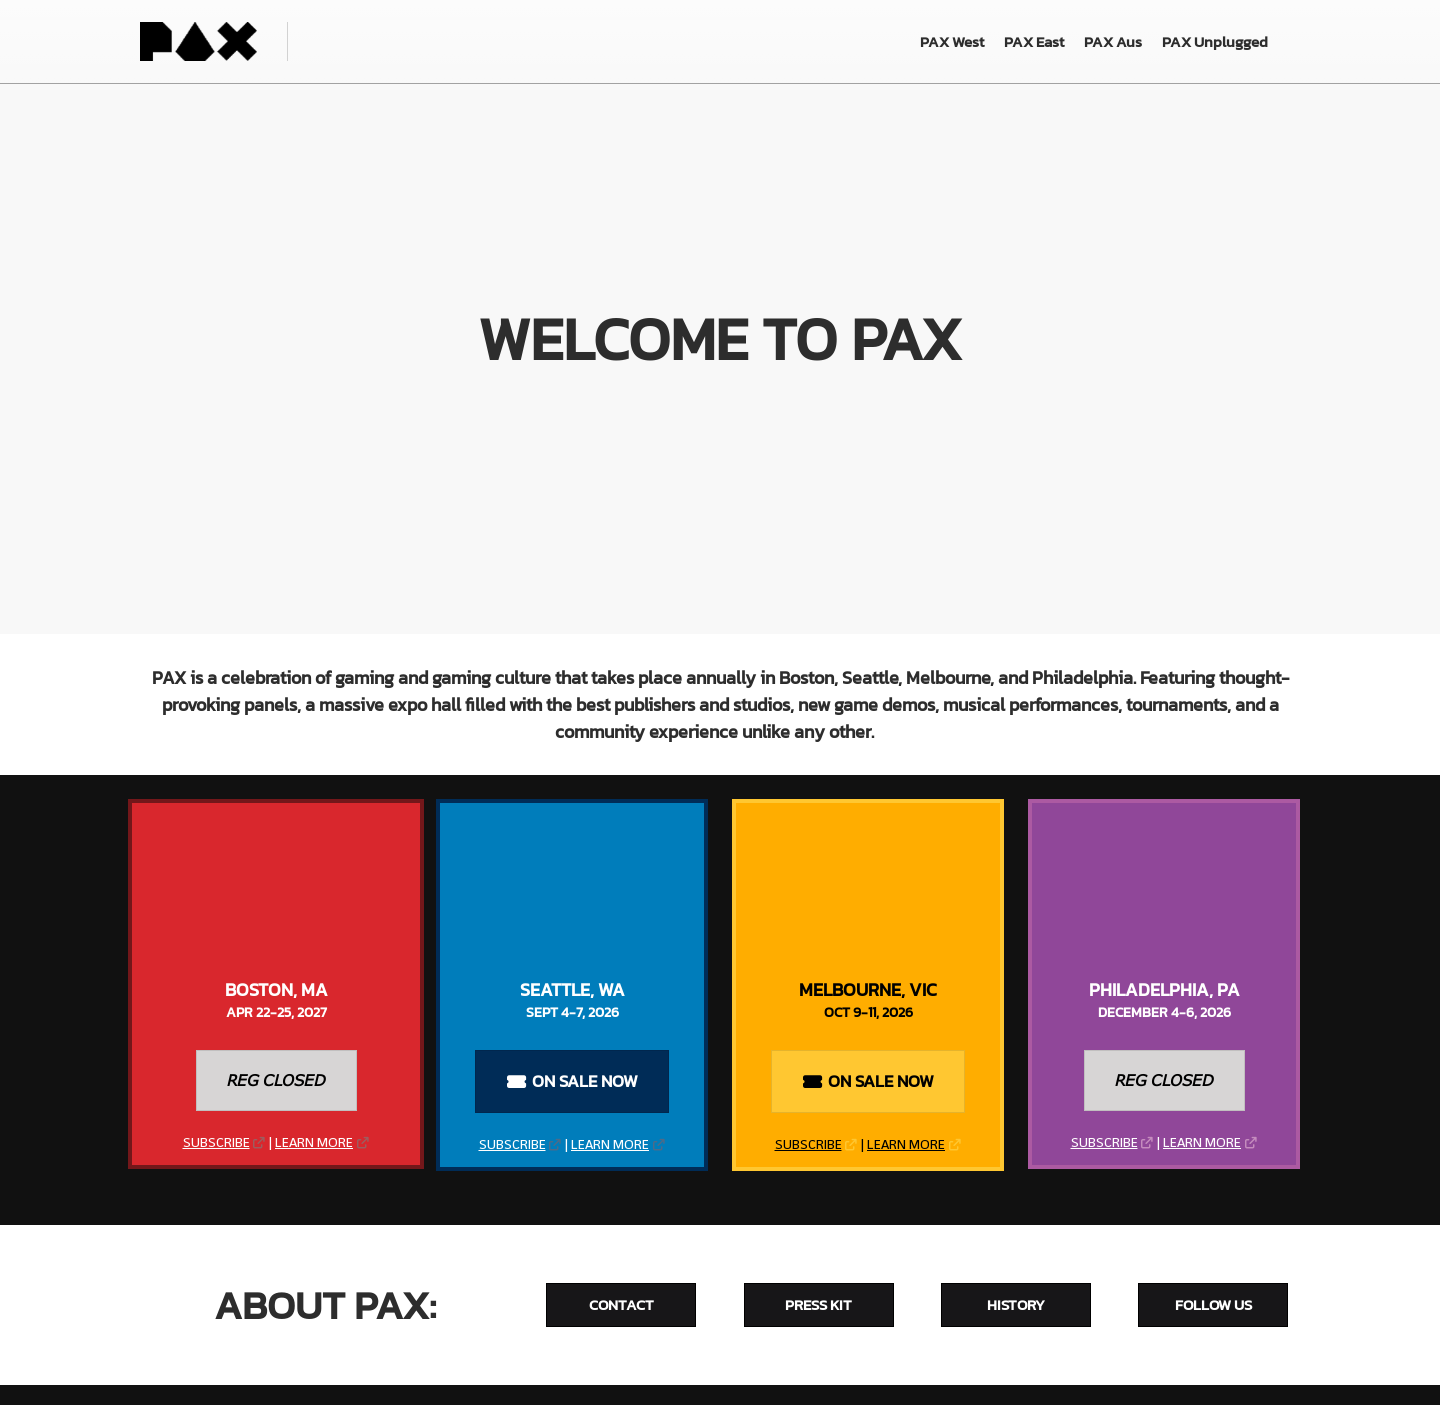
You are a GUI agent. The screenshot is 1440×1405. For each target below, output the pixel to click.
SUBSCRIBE (216, 1143)
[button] (276, 1080)
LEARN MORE (314, 1143)
